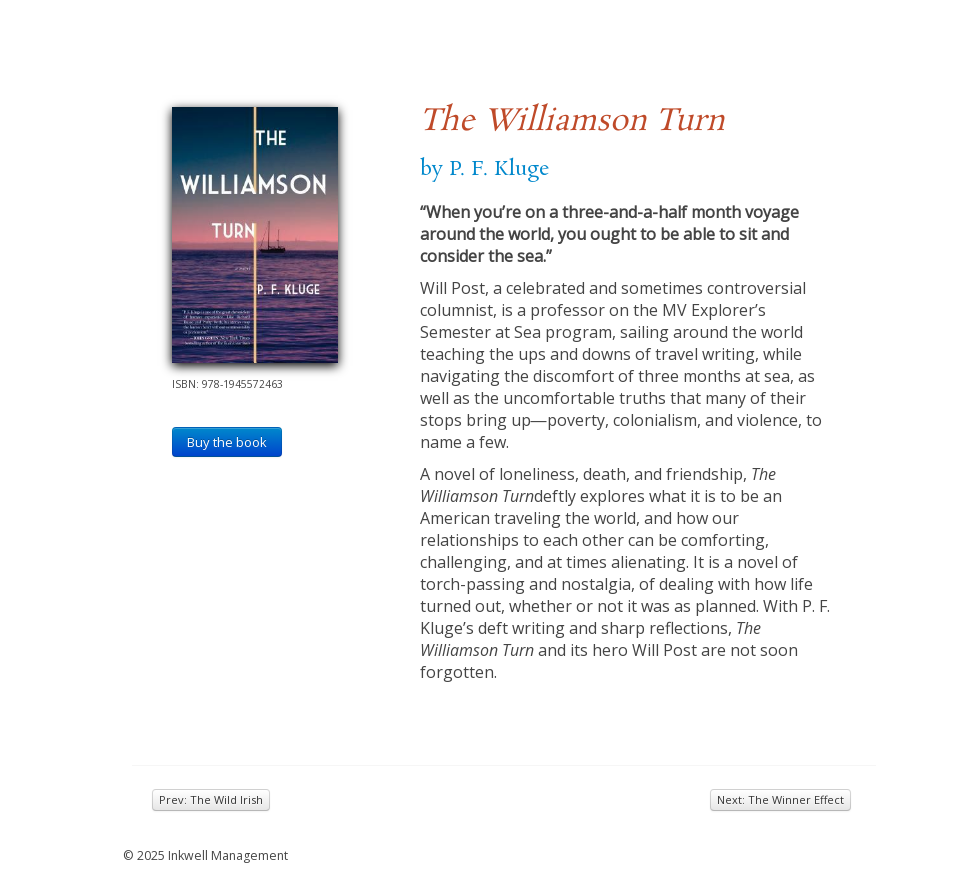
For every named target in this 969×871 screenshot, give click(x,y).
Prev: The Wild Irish (211, 799)
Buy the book (227, 442)
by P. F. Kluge (485, 169)
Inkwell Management (228, 855)
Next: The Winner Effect (780, 799)
